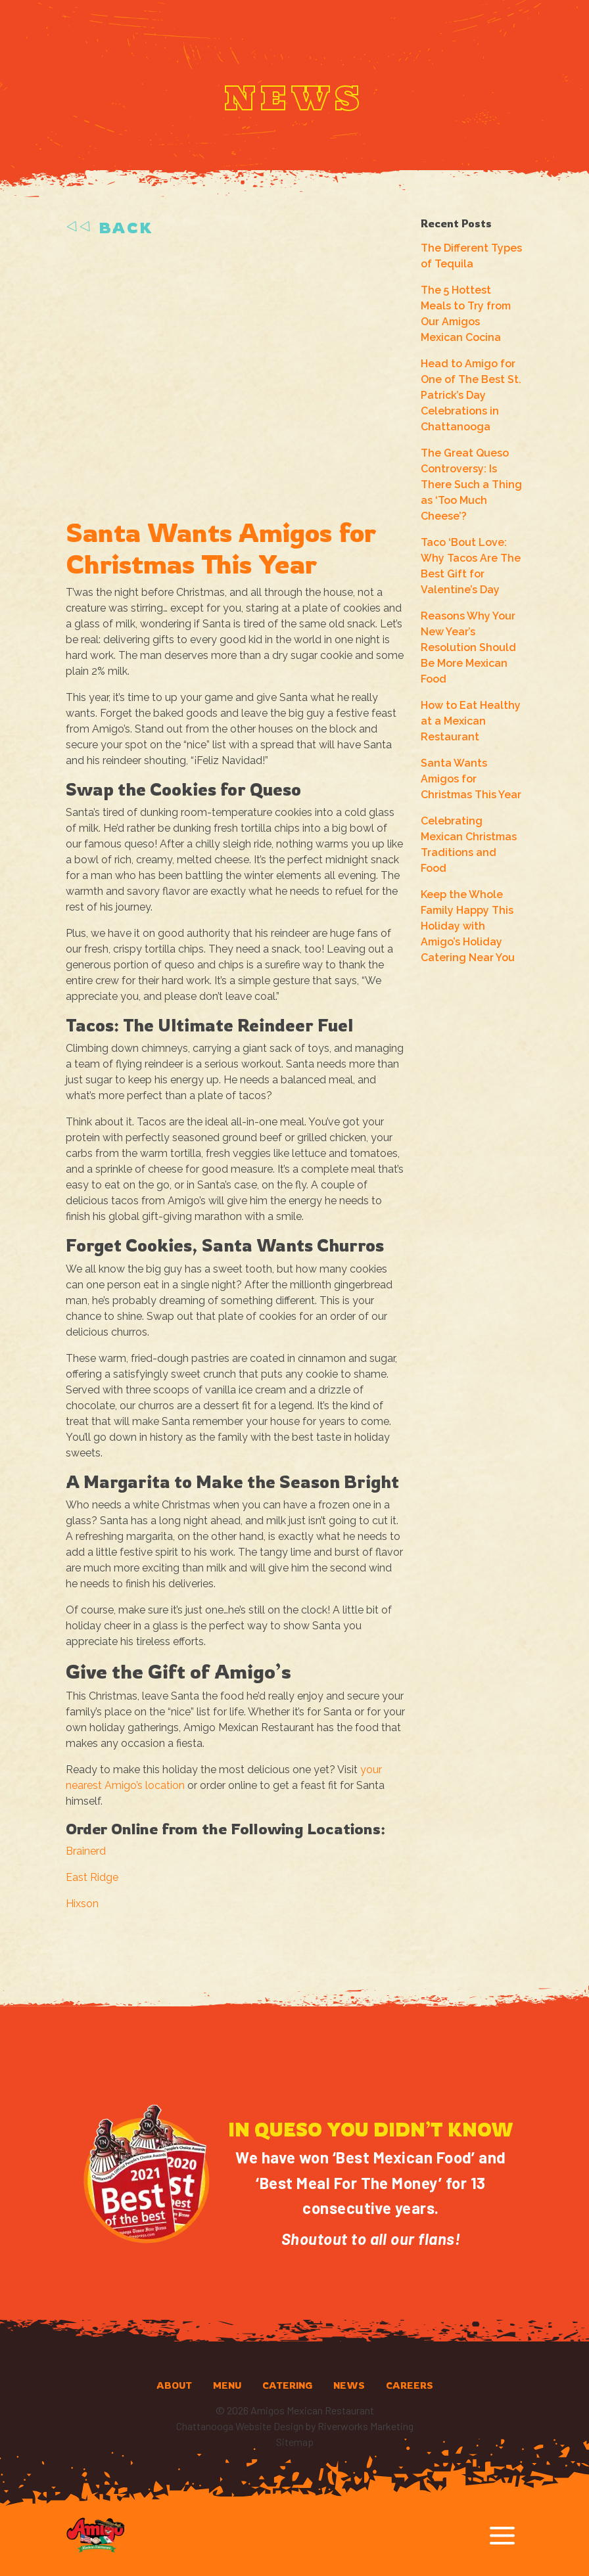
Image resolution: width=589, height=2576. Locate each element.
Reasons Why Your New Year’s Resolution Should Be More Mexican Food (468, 647)
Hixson (82, 1903)
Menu (227, 2385)
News (349, 2385)
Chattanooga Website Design (240, 2426)
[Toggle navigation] (502, 2535)
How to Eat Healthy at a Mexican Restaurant (471, 721)
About (174, 2385)
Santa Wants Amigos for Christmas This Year (471, 779)
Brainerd (86, 1851)
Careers (409, 2385)
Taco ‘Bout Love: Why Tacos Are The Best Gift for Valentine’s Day (471, 566)
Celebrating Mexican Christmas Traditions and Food (469, 844)
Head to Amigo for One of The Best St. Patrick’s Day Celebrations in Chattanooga (471, 395)
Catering (287, 2385)
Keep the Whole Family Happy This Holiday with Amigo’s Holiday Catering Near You (468, 926)
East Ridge (92, 1877)
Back (109, 227)
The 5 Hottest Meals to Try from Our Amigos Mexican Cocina (466, 314)
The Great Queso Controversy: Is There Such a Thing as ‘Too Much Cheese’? (471, 484)
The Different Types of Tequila (471, 256)
